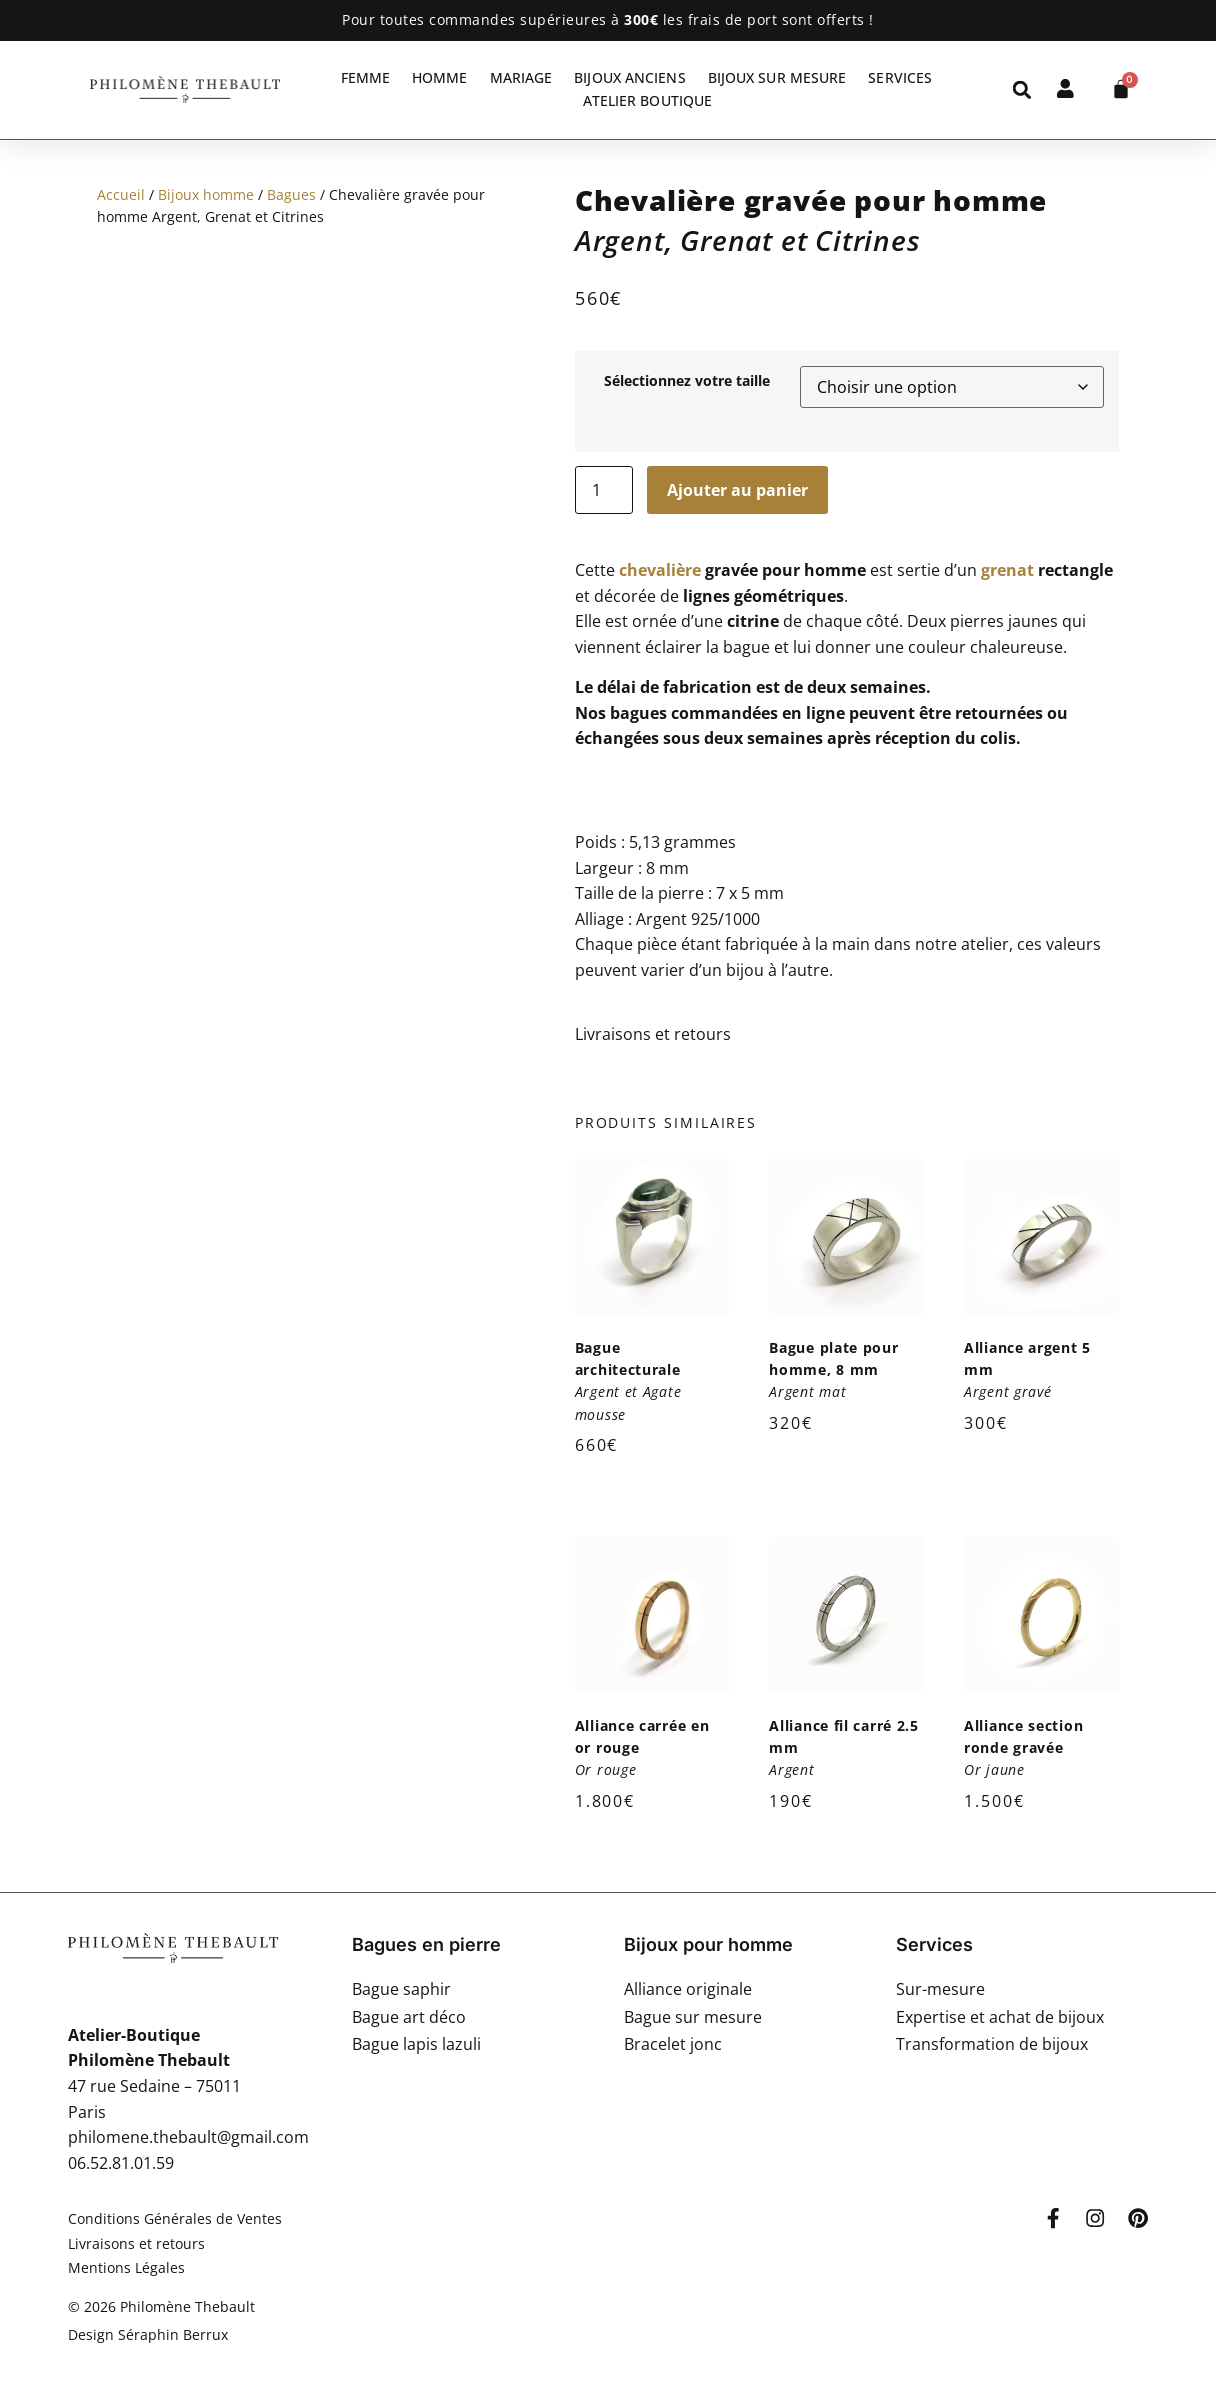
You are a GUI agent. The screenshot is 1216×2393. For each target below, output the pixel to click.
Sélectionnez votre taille (687, 381)
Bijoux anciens (629, 77)
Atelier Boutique (648, 100)
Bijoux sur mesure (777, 77)
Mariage (521, 77)
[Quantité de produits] (604, 490)
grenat (1007, 570)
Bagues (291, 194)
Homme (440, 77)
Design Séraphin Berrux (148, 2334)
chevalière (660, 570)
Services (900, 77)
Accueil (121, 194)
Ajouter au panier (737, 490)
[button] (1022, 89)
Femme (366, 77)
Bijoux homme (206, 194)
